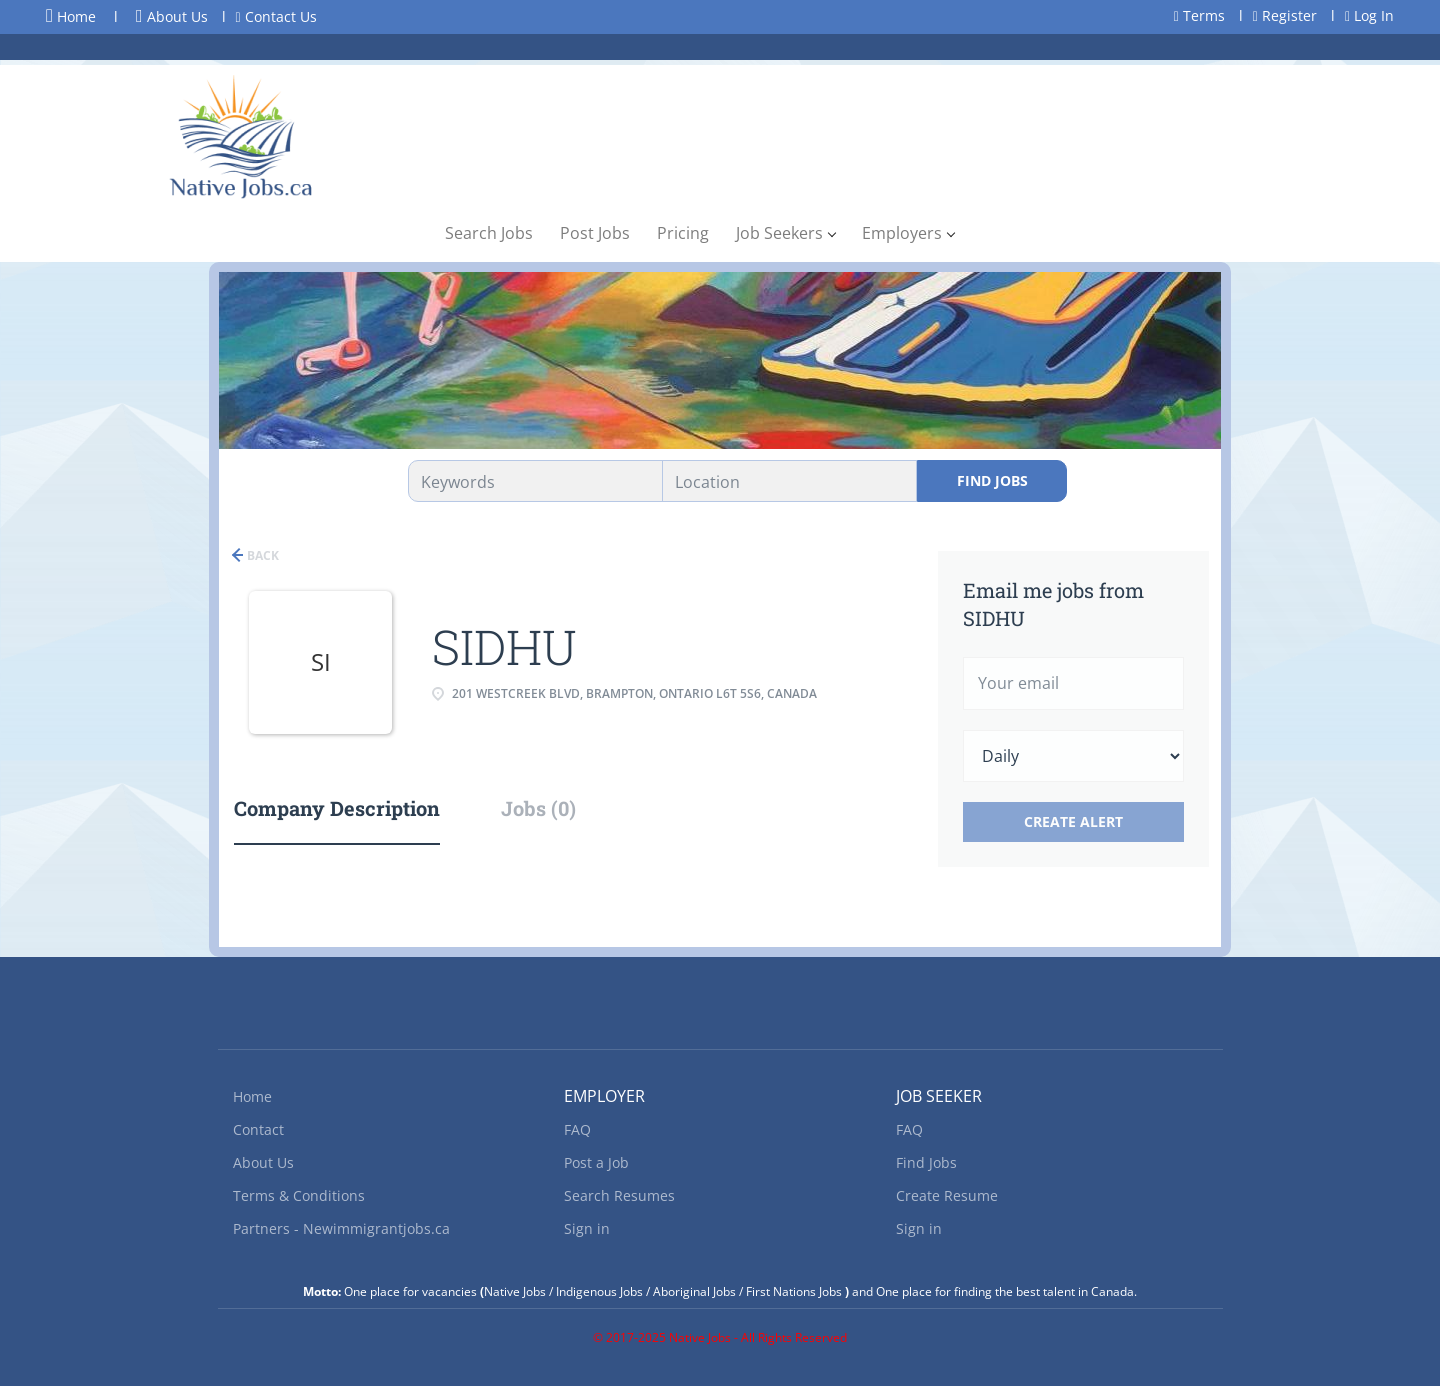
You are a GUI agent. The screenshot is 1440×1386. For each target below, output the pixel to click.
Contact (258, 1129)
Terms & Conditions (299, 1195)
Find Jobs (992, 480)
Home (71, 16)
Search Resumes (619, 1195)
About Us (172, 16)
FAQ (577, 1129)
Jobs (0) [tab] (538, 808)
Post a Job (596, 1162)
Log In (1369, 15)
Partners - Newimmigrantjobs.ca (341, 1228)
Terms (1199, 15)
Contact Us (276, 16)
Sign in (587, 1228)
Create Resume (947, 1195)
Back (261, 555)
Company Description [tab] (337, 808)
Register (1285, 15)
